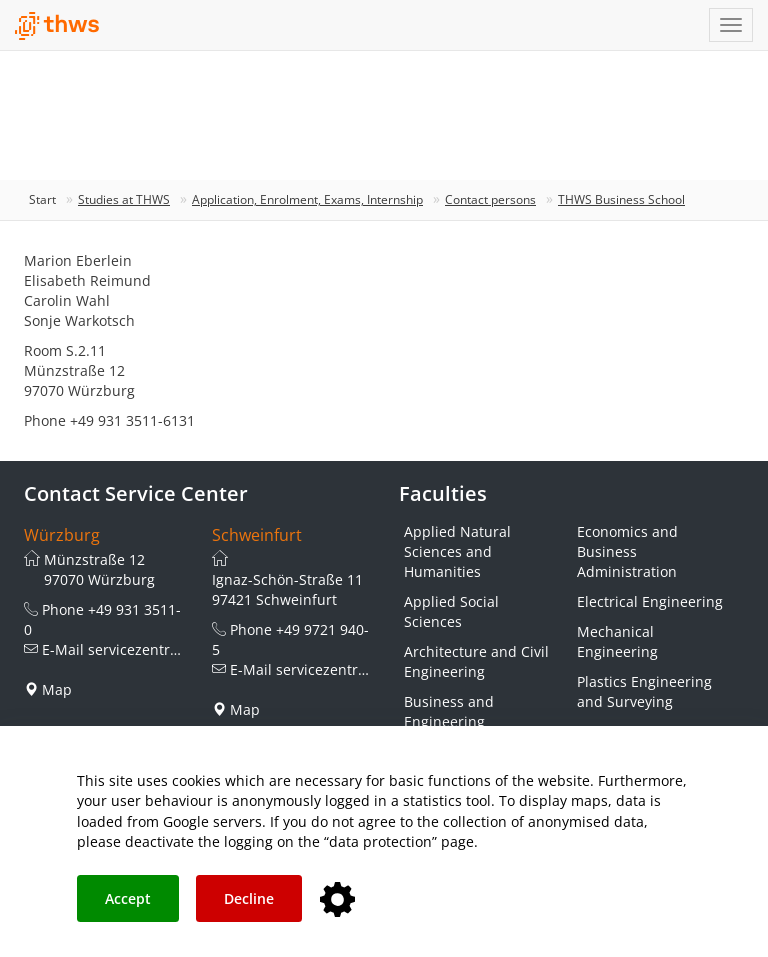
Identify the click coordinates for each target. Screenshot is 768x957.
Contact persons (490, 199)
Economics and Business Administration (627, 551)
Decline (249, 898)
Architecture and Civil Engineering (476, 661)
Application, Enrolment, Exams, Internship (307, 199)
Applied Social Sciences (451, 611)
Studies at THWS (124, 199)
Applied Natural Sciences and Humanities (457, 551)
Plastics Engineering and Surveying (644, 691)
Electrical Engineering (650, 601)
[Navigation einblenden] (731, 25)
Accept (128, 898)
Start (42, 199)
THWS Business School (621, 199)
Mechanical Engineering (617, 641)
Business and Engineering (449, 711)
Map (57, 689)
